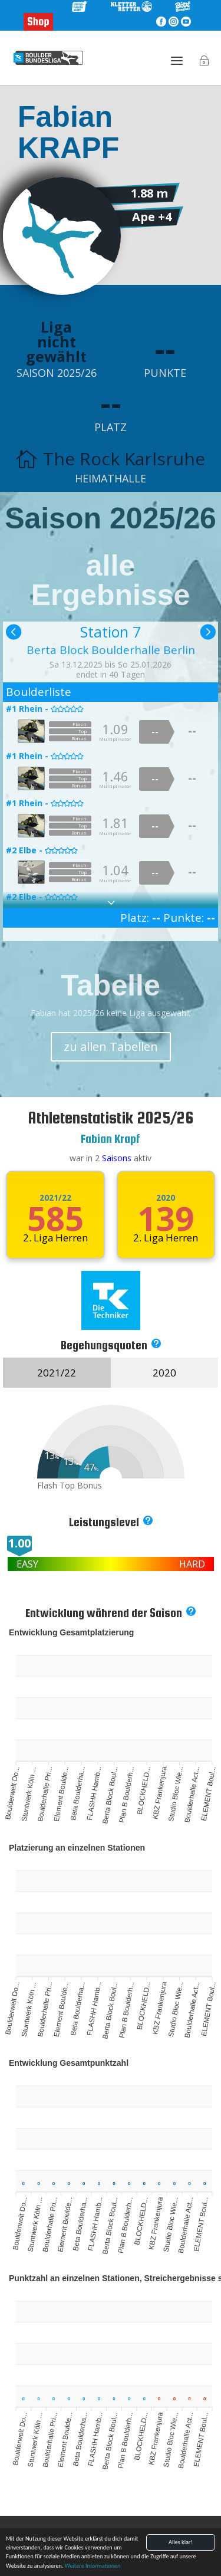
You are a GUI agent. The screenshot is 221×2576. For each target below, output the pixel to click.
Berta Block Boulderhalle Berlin (111, 650)
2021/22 (55, 1197)
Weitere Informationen (93, 2567)
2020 (165, 1197)
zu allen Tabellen (111, 1046)
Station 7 (110, 632)
